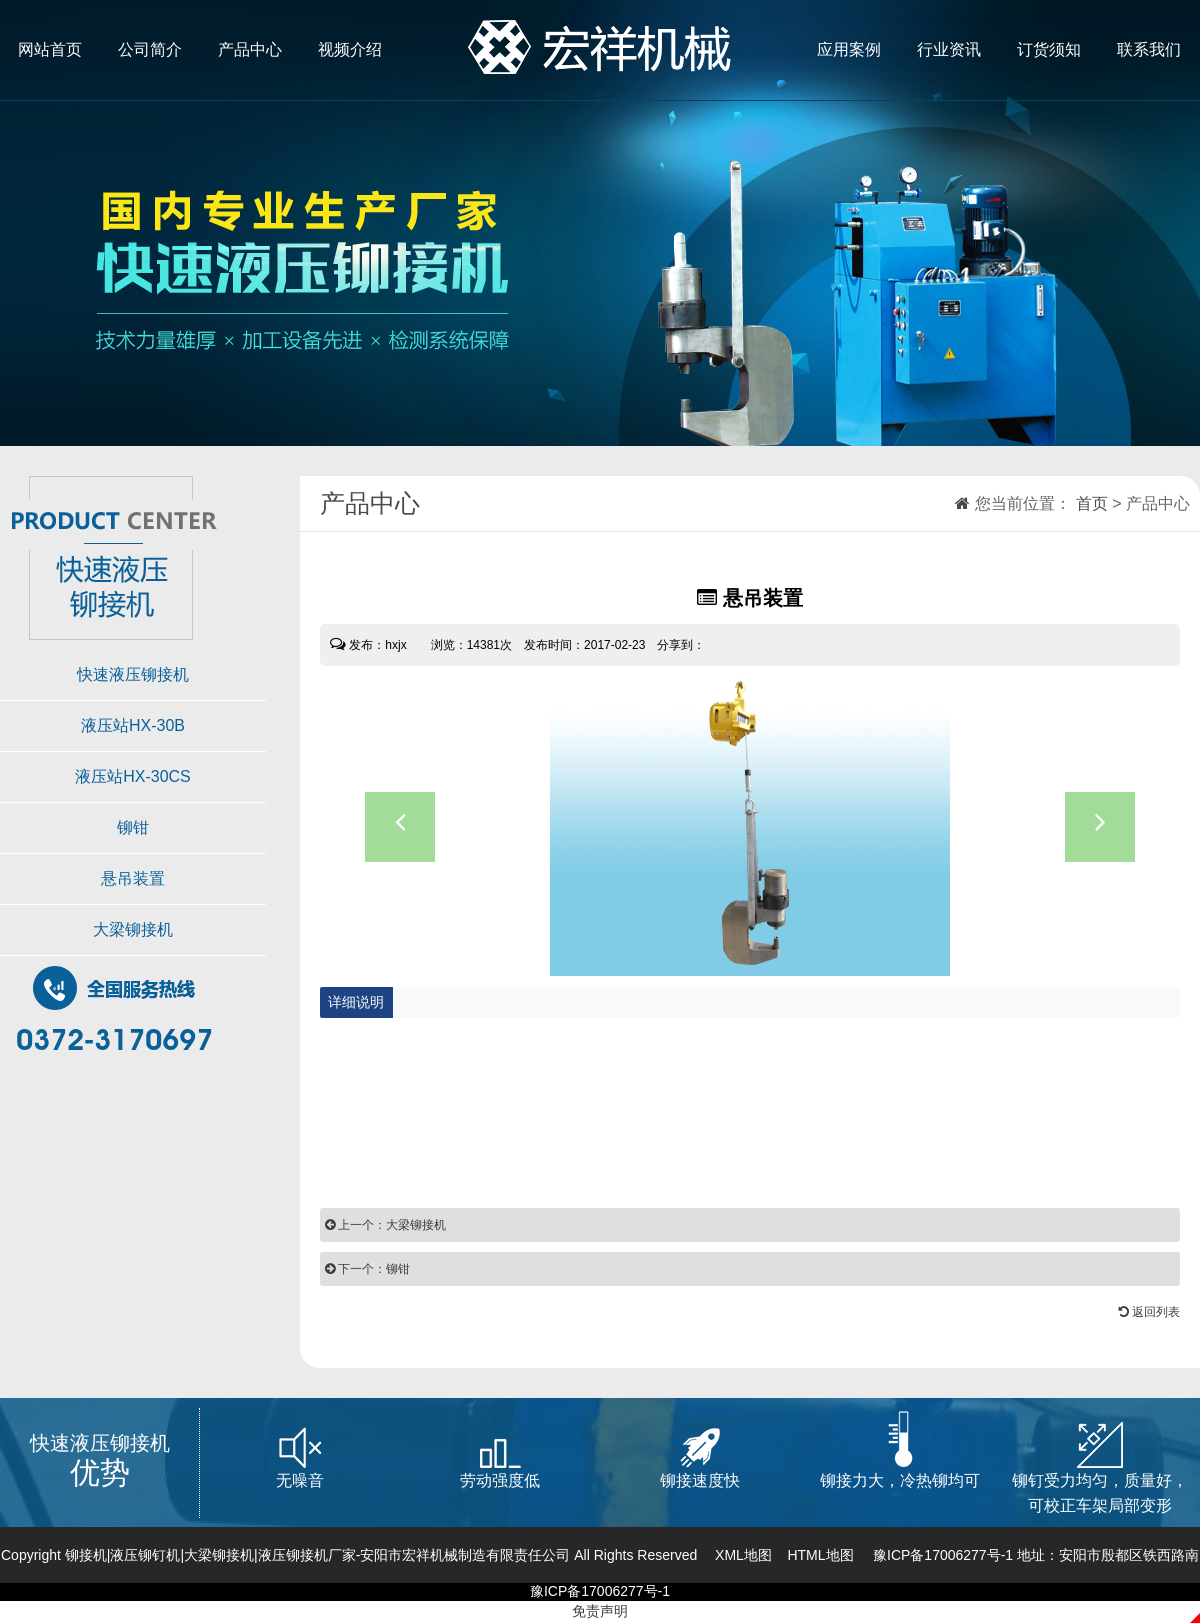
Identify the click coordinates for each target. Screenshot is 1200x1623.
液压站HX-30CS (133, 776)
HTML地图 (820, 1555)
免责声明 (600, 1611)
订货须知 (1049, 49)
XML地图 (743, 1555)
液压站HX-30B (133, 725)
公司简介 (150, 49)
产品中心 (250, 49)
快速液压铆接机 (133, 674)
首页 (1092, 503)
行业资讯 (949, 49)
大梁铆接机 (133, 929)
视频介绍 (350, 49)
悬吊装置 (133, 878)
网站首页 (50, 49)
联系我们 (1149, 49)
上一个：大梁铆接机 (385, 1225)
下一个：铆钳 (367, 1269)
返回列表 (1149, 1312)
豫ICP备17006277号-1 (941, 1555)
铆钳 (133, 827)
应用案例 (849, 49)
